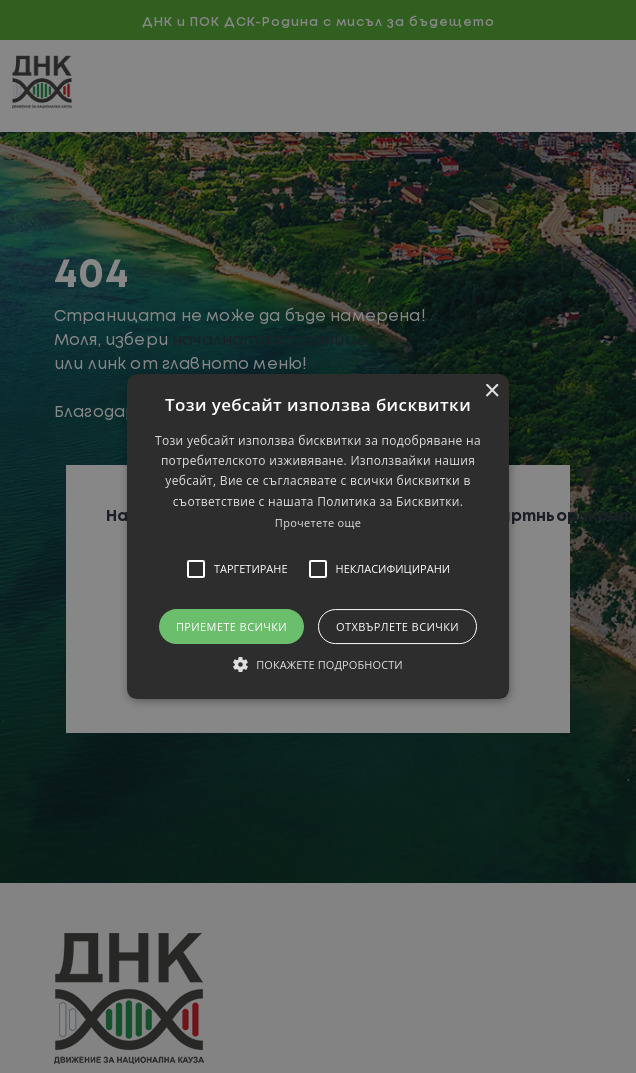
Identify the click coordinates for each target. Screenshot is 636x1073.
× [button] (491, 391)
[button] (318, 537)
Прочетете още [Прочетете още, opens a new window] (318, 522)
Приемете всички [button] (231, 626)
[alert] (318, 536)
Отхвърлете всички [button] (397, 626)
